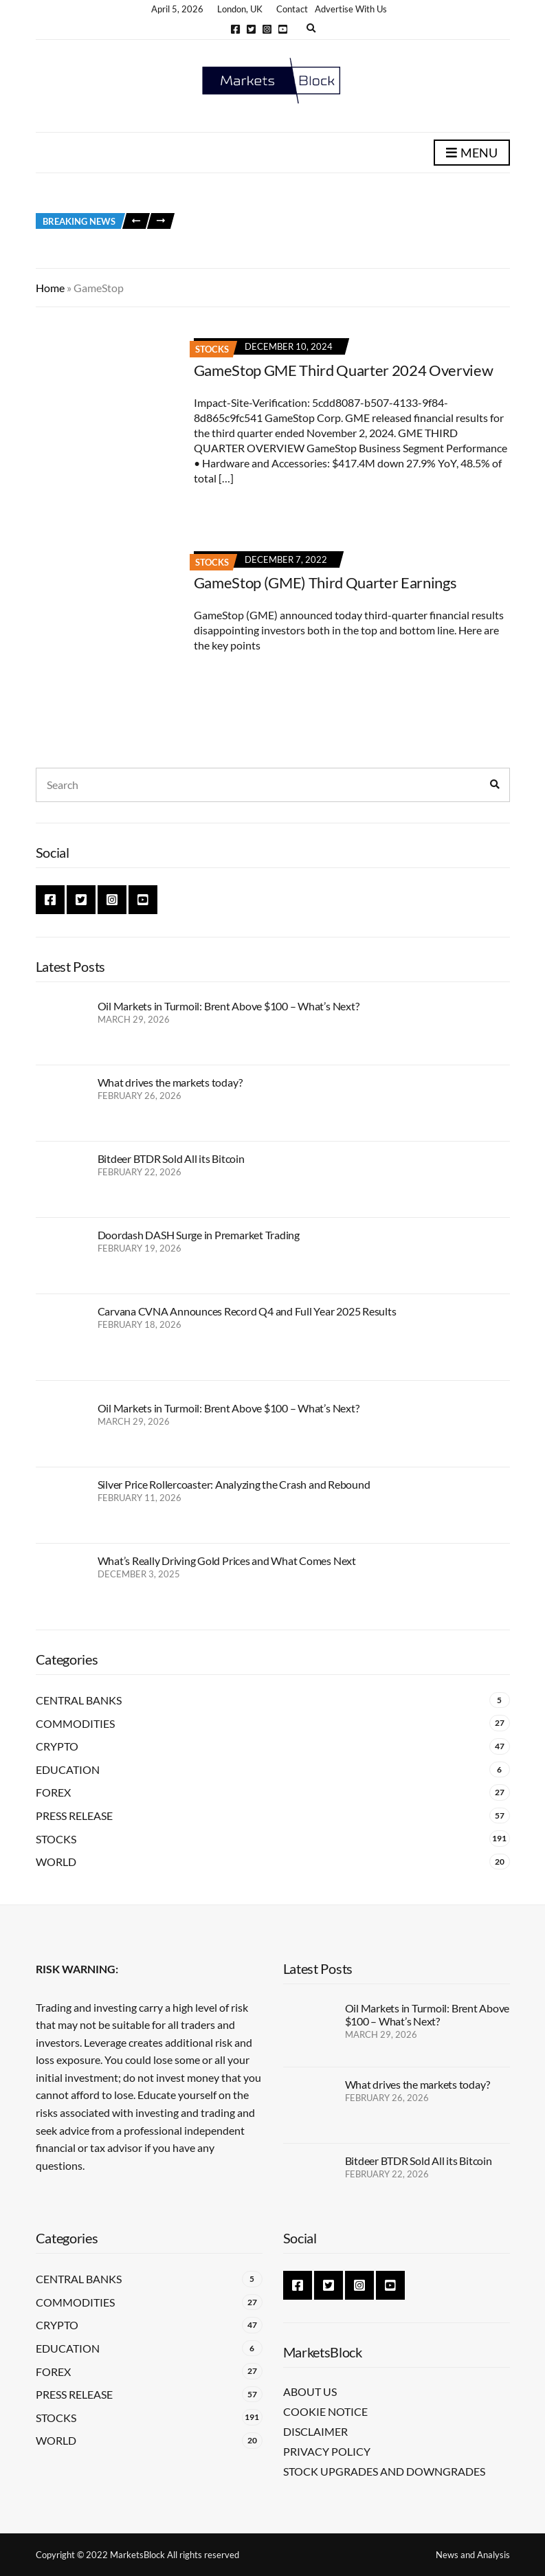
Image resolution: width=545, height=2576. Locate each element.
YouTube (283, 29)
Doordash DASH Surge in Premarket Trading (199, 1234)
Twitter (251, 29)
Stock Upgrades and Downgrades (384, 2471)
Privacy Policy (326, 2451)
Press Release (74, 1815)
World (56, 1861)
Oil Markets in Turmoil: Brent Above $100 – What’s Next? (228, 1005)
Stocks (212, 349)
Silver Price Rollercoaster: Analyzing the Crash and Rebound (234, 1484)
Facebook (235, 29)
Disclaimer (315, 2431)
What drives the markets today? (170, 1082)
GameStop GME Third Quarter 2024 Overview (343, 370)
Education (68, 1769)
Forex (53, 1792)
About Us (310, 2391)
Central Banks (79, 1700)
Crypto (57, 1746)
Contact (292, 8)
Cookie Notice (325, 2411)
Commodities (75, 1723)
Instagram (267, 29)
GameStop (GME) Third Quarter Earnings (325, 582)
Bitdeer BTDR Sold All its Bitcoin (171, 1158)
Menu (472, 153)
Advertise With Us (351, 8)
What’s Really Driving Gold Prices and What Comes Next (227, 1560)
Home (50, 287)
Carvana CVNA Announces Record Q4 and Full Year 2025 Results (247, 1311)
